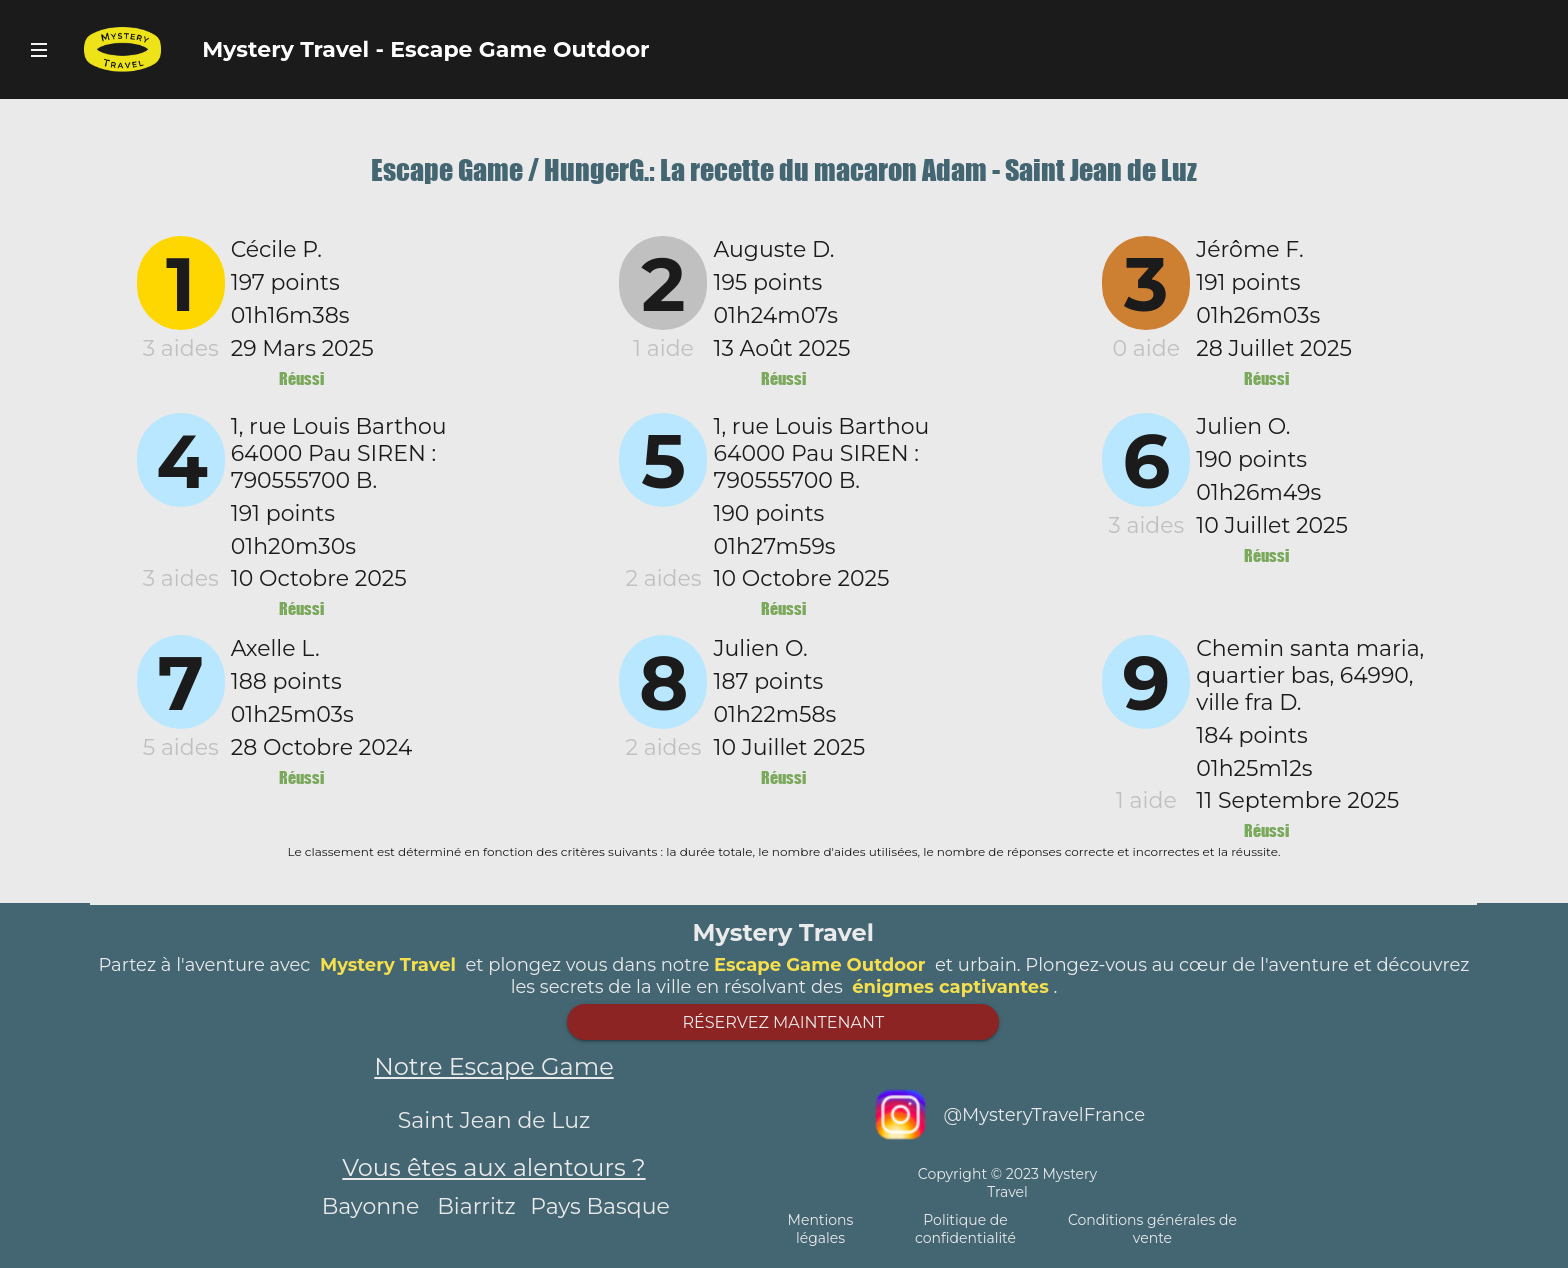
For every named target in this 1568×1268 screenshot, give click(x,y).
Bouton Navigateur (39, 49)
